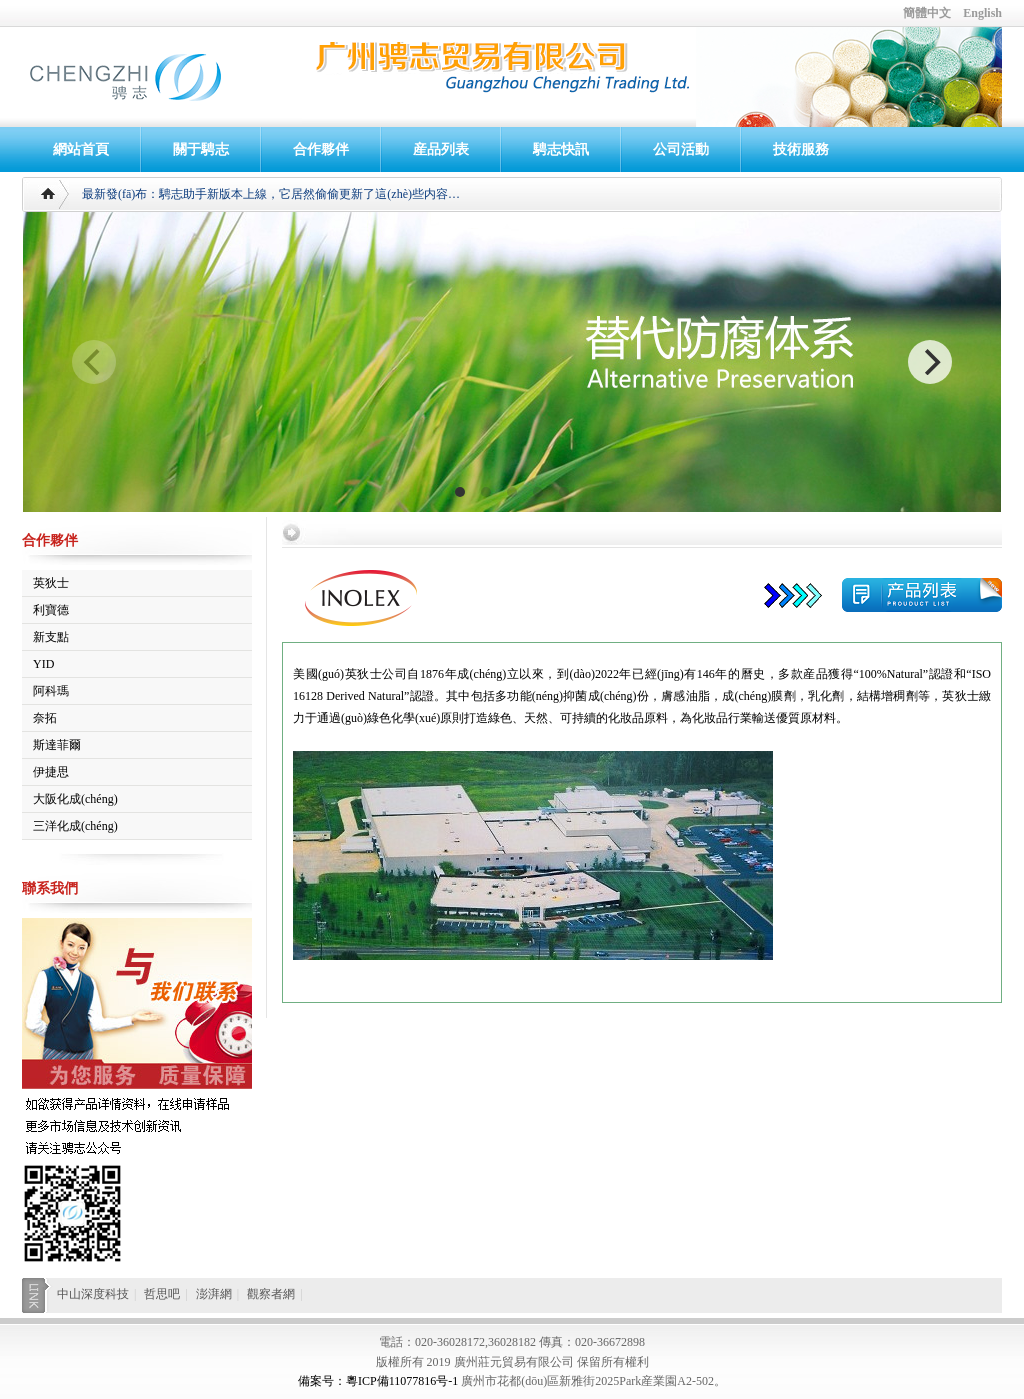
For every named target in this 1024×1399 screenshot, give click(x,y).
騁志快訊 (561, 149)
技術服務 (801, 149)
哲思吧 (162, 1294)
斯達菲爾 (57, 745)
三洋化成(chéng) (75, 826)
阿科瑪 (51, 691)
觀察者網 (271, 1294)
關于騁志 (201, 149)
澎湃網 (214, 1294)
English (982, 13)
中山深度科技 (93, 1294)
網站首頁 (81, 149)
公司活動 (681, 149)
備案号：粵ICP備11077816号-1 (378, 1381)
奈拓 (45, 718)
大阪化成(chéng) (75, 799)
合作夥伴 (321, 149)
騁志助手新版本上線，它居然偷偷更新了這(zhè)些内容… (309, 194)
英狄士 (51, 583)
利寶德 (51, 610)
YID (43, 664)
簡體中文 (927, 13)
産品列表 (441, 149)
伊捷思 (51, 772)
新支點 (51, 637)
